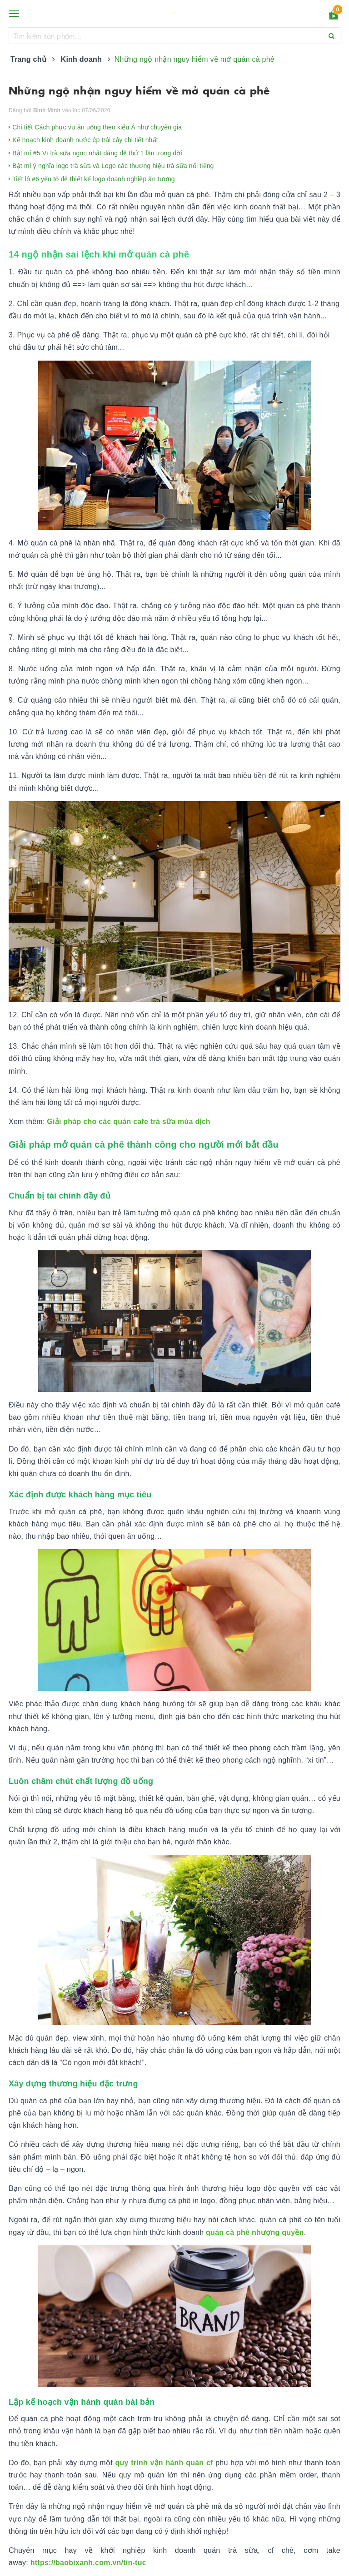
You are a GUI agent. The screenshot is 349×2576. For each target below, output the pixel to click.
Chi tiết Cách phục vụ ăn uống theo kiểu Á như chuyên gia (95, 127)
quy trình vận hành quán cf (164, 2463)
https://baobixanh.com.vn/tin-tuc (88, 2562)
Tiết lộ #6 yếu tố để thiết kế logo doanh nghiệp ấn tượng (92, 179)
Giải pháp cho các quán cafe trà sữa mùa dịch (127, 1121)
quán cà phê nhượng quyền (255, 2232)
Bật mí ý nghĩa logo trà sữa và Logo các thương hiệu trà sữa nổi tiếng (111, 165)
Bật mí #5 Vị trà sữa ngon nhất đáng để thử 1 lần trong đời (95, 153)
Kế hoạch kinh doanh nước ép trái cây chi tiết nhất (83, 140)
